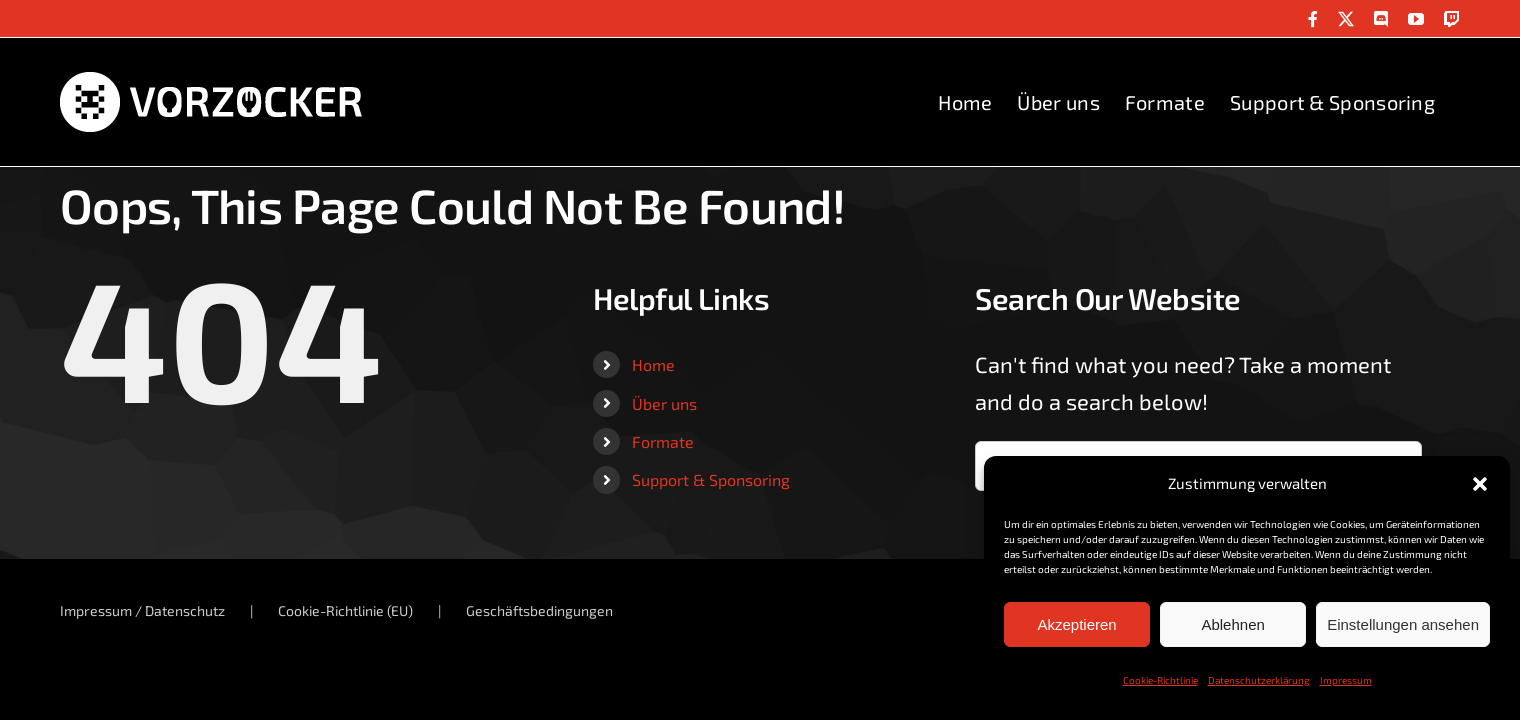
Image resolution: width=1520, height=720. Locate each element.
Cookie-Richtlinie (1160, 680)
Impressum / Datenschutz (142, 610)
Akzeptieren (1076, 624)
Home (653, 364)
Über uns (664, 403)
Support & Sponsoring (711, 479)
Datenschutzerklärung (1259, 680)
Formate (663, 441)
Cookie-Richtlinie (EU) (345, 610)
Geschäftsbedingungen (539, 610)
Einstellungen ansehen (1403, 624)
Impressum (1346, 680)
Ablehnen (1232, 624)
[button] (1480, 484)
